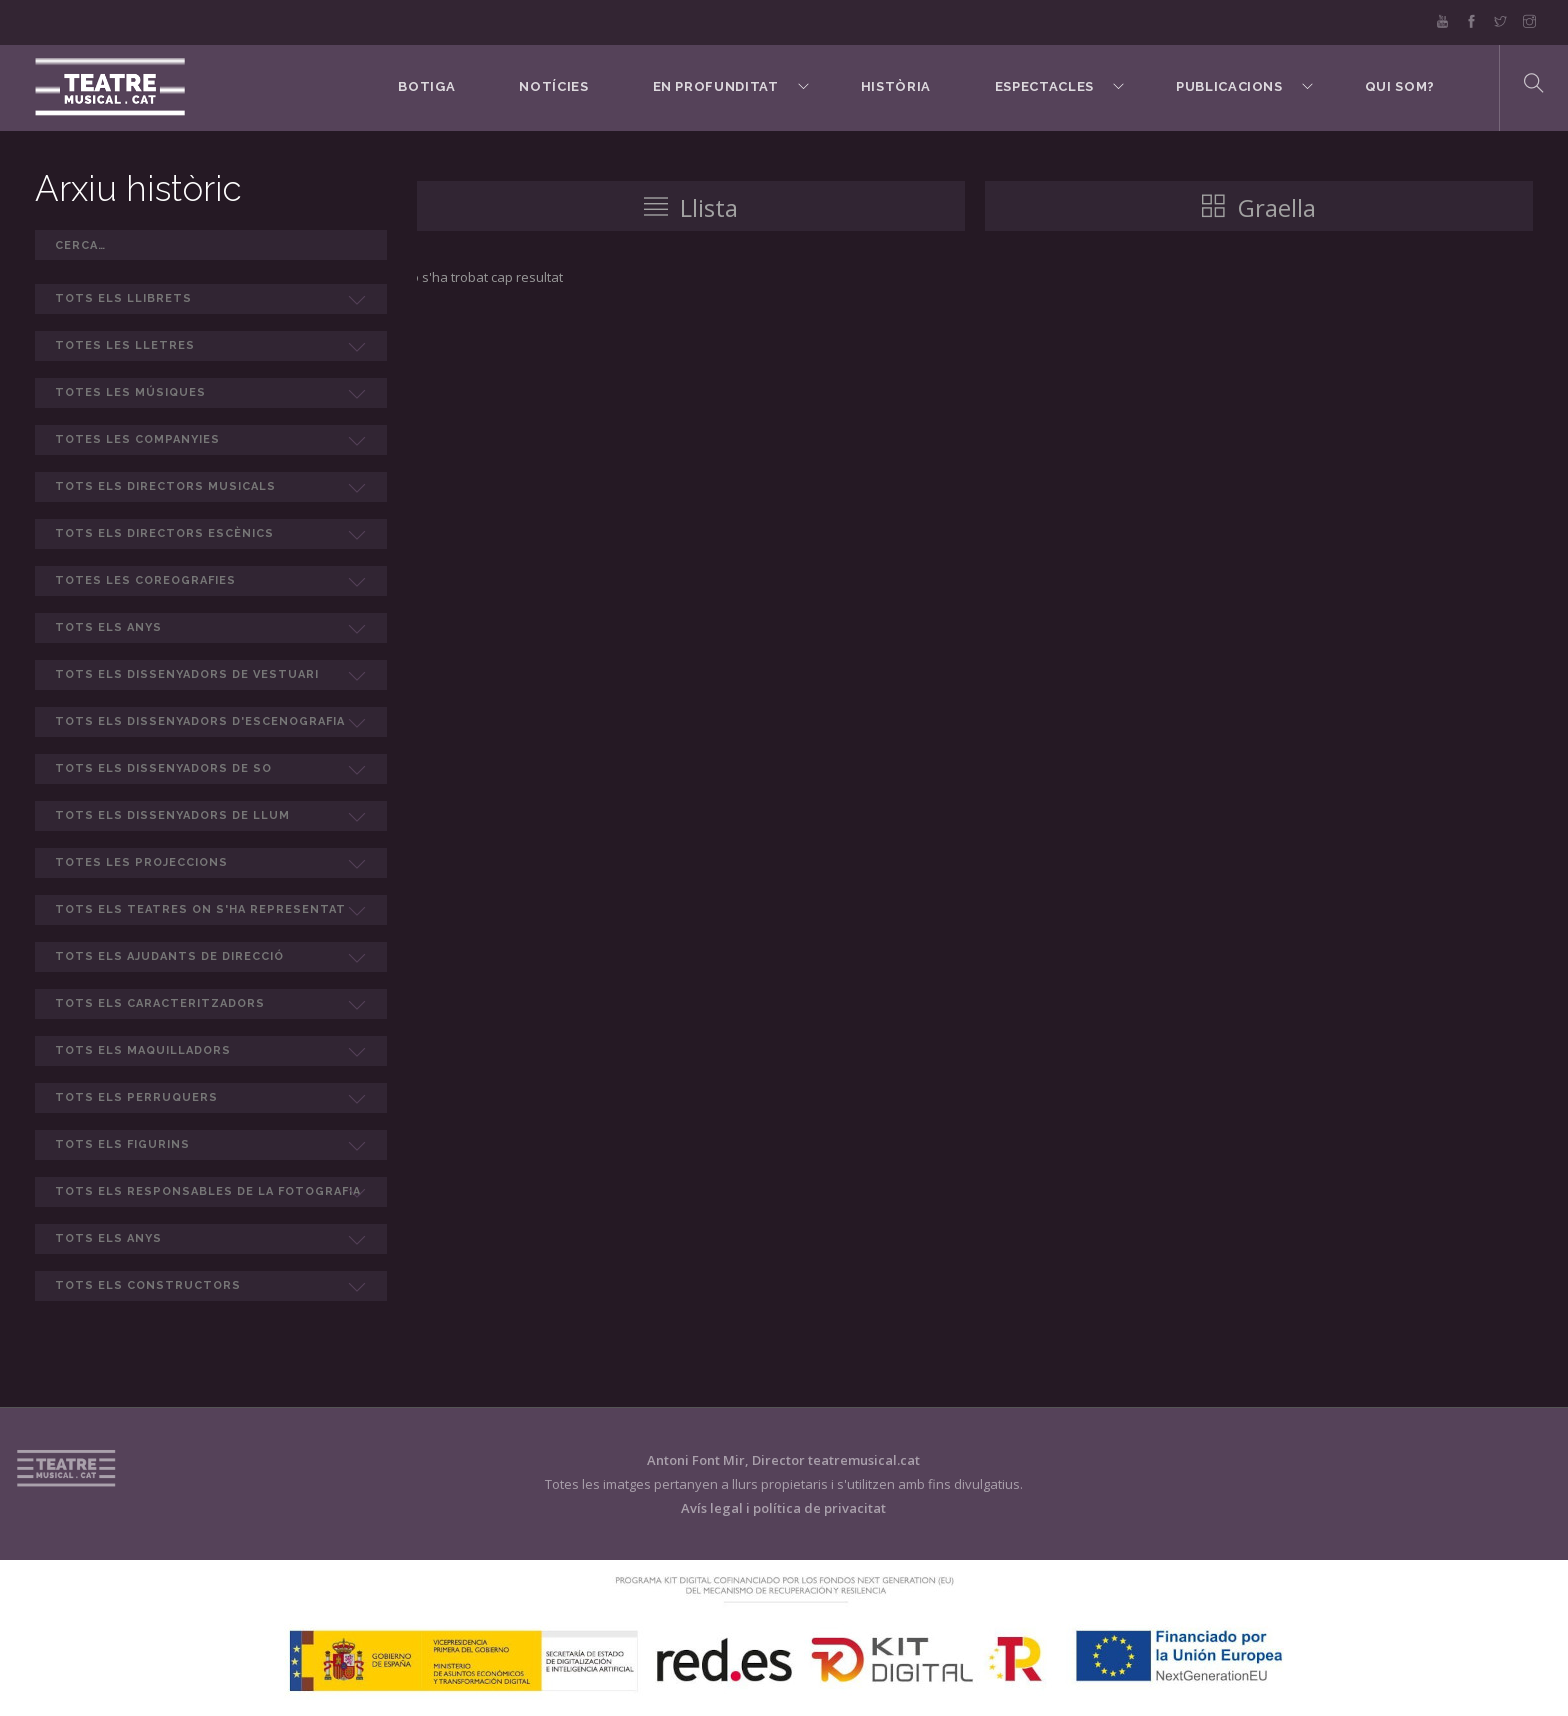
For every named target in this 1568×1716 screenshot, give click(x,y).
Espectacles (1044, 86)
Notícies (553, 86)
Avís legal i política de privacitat (783, 1508)
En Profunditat (716, 86)
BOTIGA (426, 86)
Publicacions (1229, 86)
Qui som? (1400, 86)
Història (896, 86)
